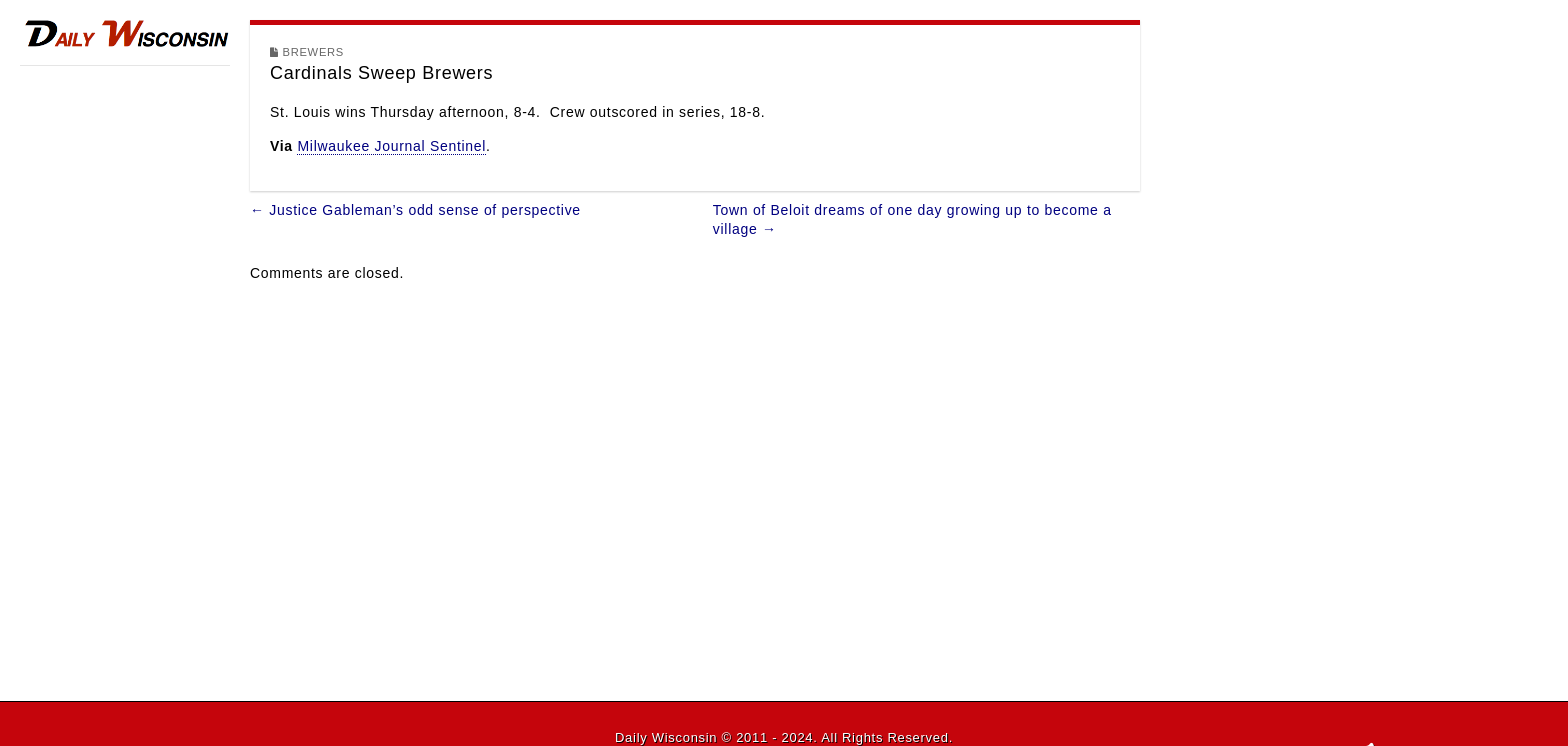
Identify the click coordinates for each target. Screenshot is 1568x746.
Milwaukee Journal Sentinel (391, 146)
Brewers (313, 52)
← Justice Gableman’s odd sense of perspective (415, 210)
